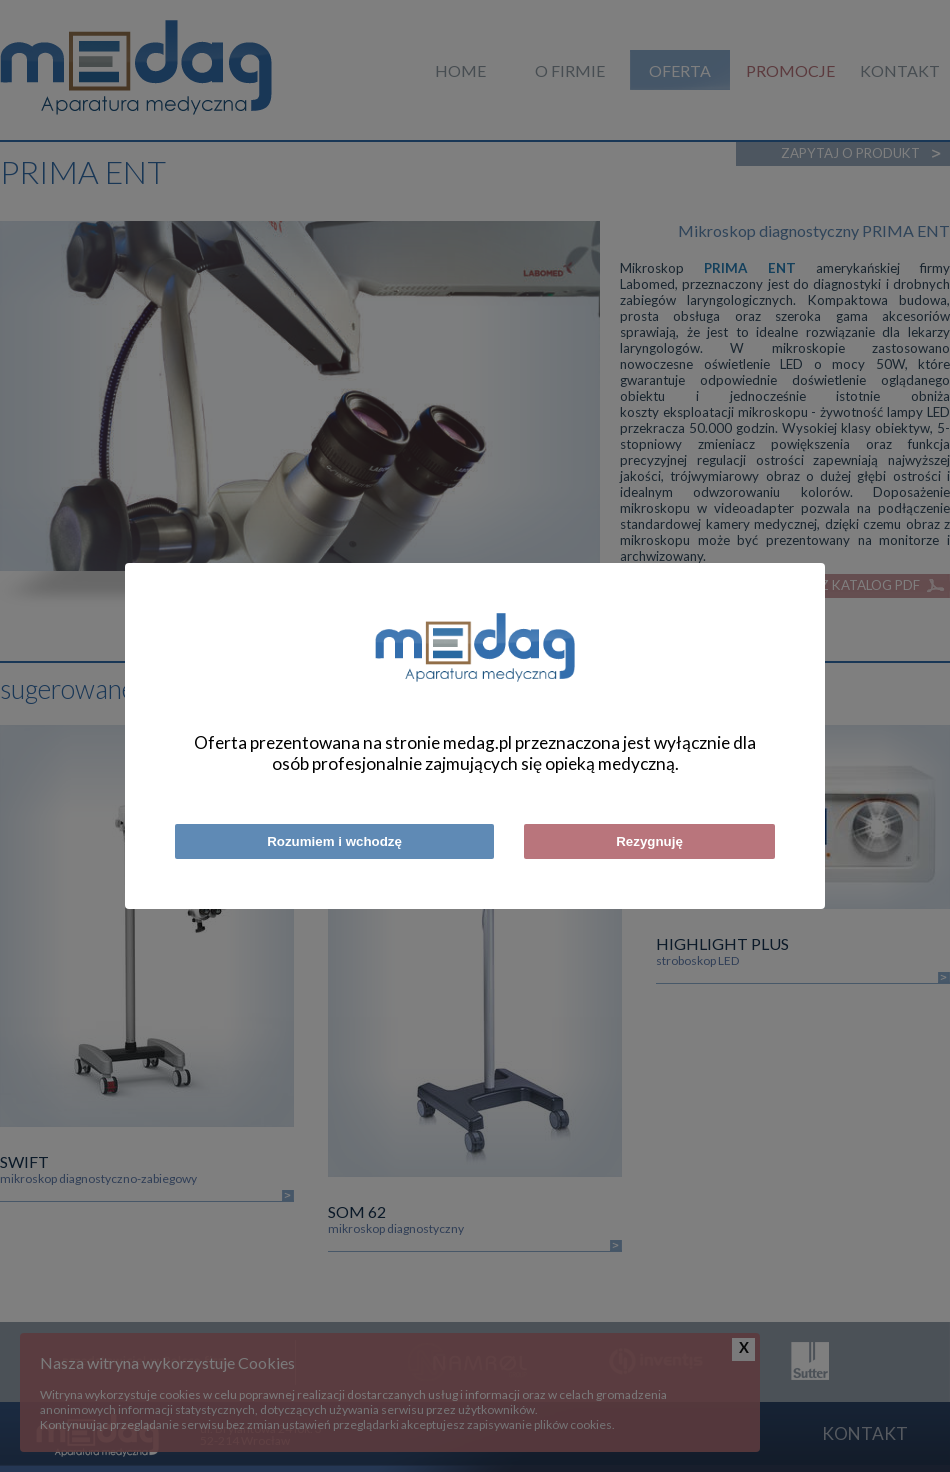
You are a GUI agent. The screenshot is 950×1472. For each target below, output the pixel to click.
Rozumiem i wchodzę (334, 841)
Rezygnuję (649, 841)
